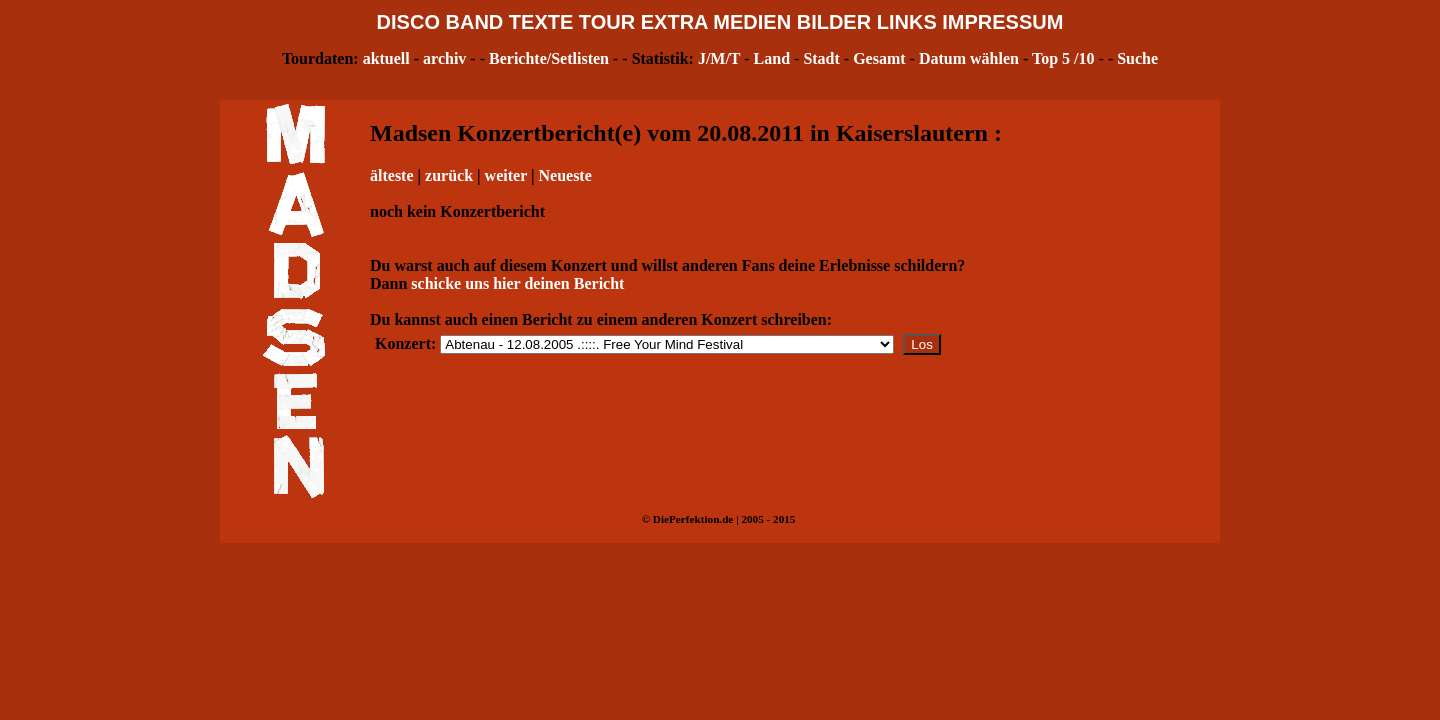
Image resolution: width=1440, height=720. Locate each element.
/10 (1084, 58)
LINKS (907, 22)
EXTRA (674, 22)
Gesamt (879, 58)
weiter (506, 175)
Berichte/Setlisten (549, 58)
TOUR (607, 22)
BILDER (834, 22)
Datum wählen (969, 58)
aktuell (386, 58)
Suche (1137, 58)
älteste (392, 175)
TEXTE (541, 22)
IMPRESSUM (1002, 22)
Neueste (564, 175)
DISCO (408, 22)
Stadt (821, 58)
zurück (449, 175)
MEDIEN (752, 22)
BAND (475, 22)
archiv (444, 58)
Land (772, 58)
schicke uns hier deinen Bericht (517, 283)
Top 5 (1051, 58)
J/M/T (719, 58)
